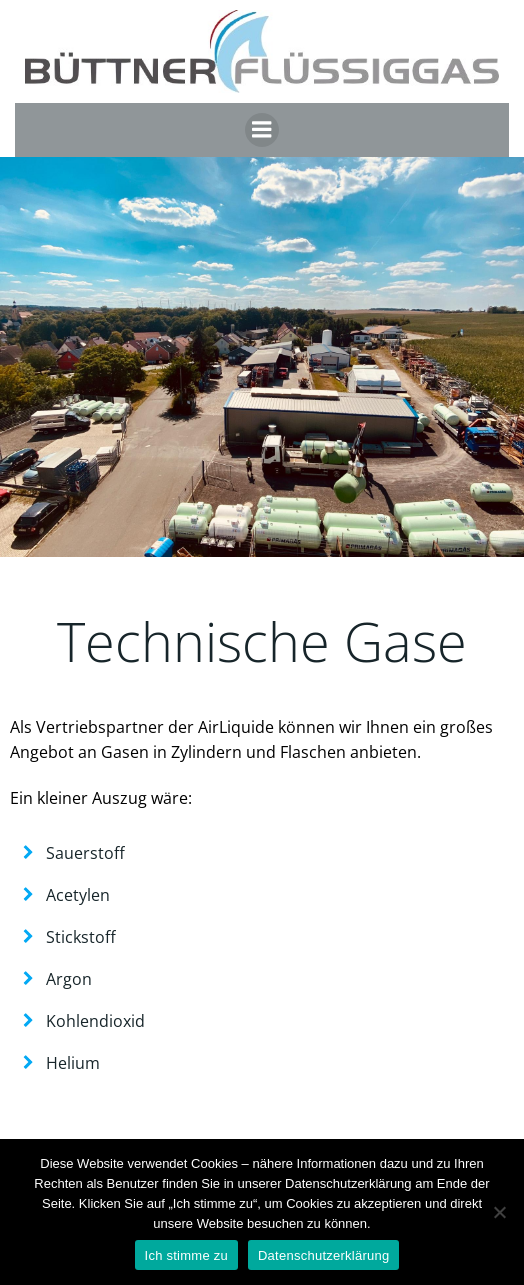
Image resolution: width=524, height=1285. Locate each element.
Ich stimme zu (186, 1255)
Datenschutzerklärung (323, 1255)
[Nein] (499, 1212)
